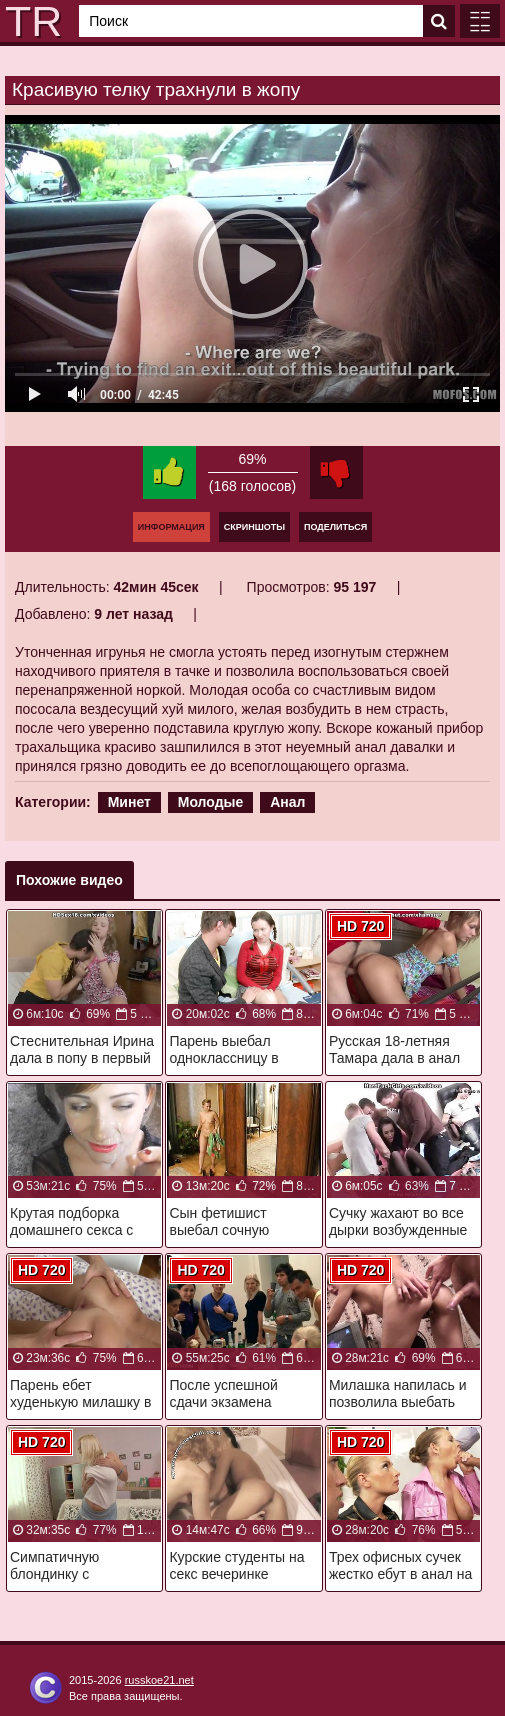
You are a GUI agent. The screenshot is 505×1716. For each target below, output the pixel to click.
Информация (171, 527)
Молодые (211, 802)
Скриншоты (254, 527)
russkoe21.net (159, 1680)
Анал (287, 802)
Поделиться (335, 527)
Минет (129, 802)
